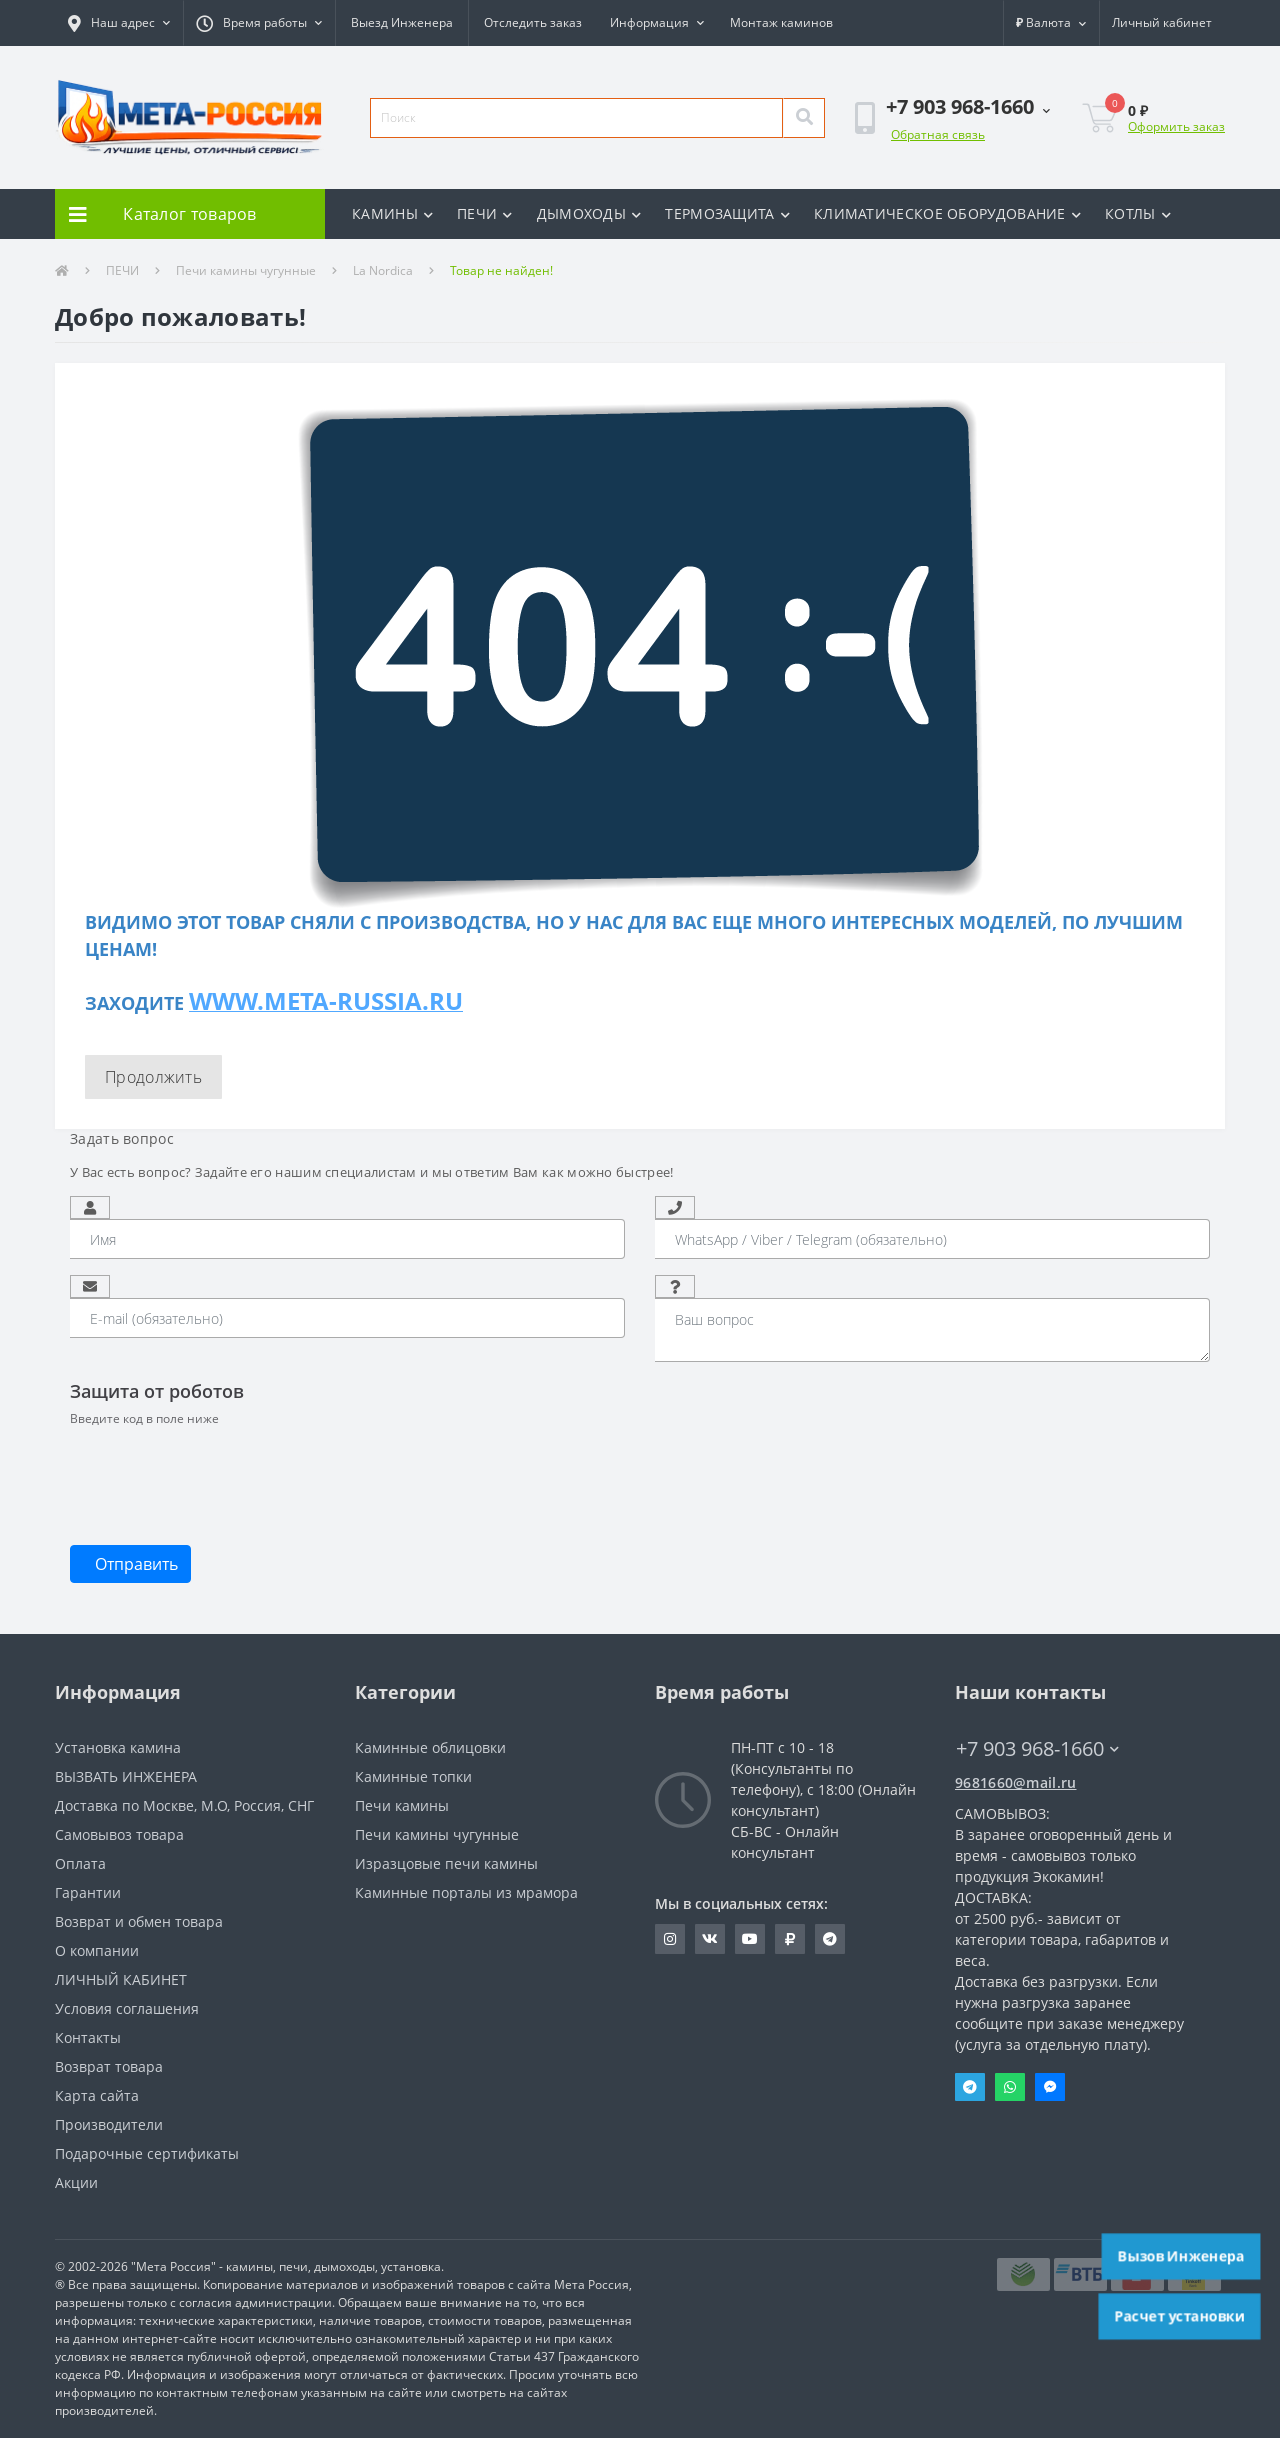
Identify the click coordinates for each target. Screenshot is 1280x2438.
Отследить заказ (533, 22)
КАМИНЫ (392, 213)
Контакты (88, 2037)
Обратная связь (938, 134)
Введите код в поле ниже (144, 1418)
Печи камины (402, 1805)
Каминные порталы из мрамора (466, 1892)
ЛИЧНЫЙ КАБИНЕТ (121, 1979)
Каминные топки (413, 1776)
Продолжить (153, 1077)
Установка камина (118, 1747)
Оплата (80, 1863)
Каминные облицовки (430, 1747)
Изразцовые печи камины (446, 1863)
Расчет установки (1179, 2316)
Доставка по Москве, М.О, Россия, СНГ (184, 1805)
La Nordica (383, 270)
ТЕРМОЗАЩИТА (727, 213)
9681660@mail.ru (1016, 1782)
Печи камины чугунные (246, 270)
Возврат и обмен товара (139, 1921)
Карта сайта (97, 2095)
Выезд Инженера (402, 22)
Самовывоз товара (119, 1834)
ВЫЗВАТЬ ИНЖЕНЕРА (126, 1776)
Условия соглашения (127, 2008)
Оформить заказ (1176, 126)
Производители (109, 2124)
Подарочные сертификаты (147, 2153)
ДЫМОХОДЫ (589, 213)
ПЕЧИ (485, 213)
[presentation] (222, 1475)
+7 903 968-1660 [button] (1037, 1748)
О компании (97, 1950)
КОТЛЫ (1138, 213)
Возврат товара (109, 2066)
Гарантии (88, 1892)
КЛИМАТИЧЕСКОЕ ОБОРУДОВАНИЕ (947, 213)
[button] (119, 23)
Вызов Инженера (1181, 2256)
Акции (76, 2182)
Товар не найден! (501, 270)
